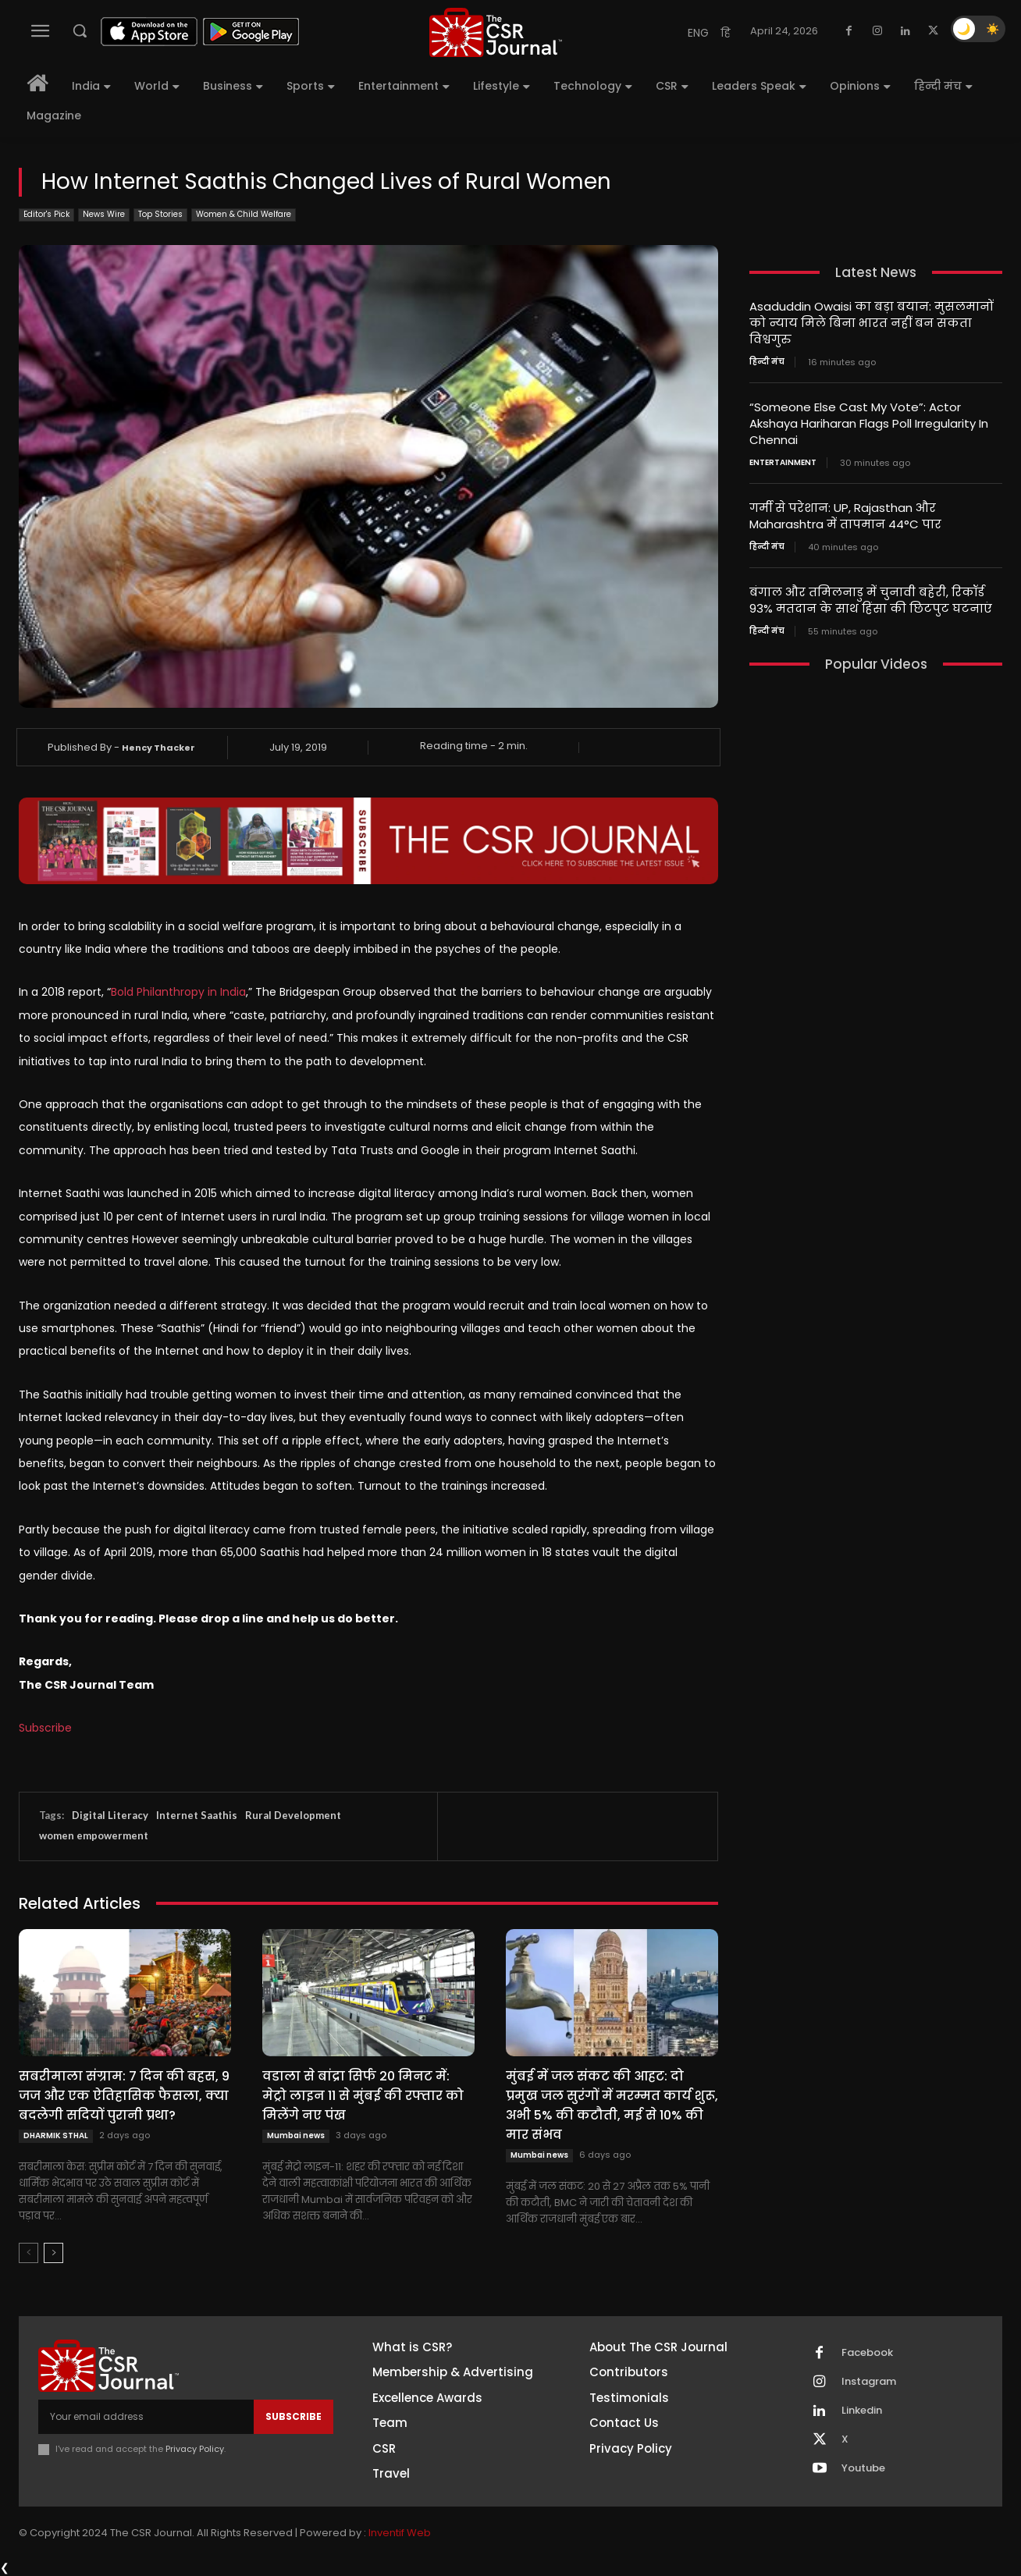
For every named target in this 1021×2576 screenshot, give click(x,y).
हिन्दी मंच (766, 362)
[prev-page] (28, 2253)
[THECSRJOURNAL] (495, 32)
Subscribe (45, 1728)
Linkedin (861, 2411)
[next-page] (53, 2253)
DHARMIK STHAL (55, 2135)
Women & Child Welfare (243, 215)
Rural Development (293, 1815)
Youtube (863, 2468)
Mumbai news (296, 2135)
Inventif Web (399, 2532)
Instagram (868, 2382)
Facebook (867, 2353)
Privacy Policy (194, 2449)
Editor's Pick (46, 215)
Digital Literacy (110, 1815)
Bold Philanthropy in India (178, 992)
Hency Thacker (158, 747)
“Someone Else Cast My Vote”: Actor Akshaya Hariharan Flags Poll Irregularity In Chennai (868, 423)
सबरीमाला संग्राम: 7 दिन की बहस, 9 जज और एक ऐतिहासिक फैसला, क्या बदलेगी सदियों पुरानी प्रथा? (124, 2095)
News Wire (104, 215)
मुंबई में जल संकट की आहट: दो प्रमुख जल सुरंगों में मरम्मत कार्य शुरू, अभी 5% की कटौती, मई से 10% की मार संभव (612, 2105)
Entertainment (782, 462)
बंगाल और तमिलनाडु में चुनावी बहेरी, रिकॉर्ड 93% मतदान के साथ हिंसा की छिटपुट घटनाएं (870, 600)
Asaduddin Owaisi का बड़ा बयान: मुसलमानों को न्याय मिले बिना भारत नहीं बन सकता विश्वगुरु (871, 322)
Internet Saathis (196, 1815)
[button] (79, 30)
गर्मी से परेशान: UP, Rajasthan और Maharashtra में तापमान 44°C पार (845, 515)
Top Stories (160, 215)
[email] (146, 2417)
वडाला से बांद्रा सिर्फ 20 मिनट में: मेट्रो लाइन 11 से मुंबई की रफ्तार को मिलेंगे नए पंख (363, 2095)
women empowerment (93, 1835)
